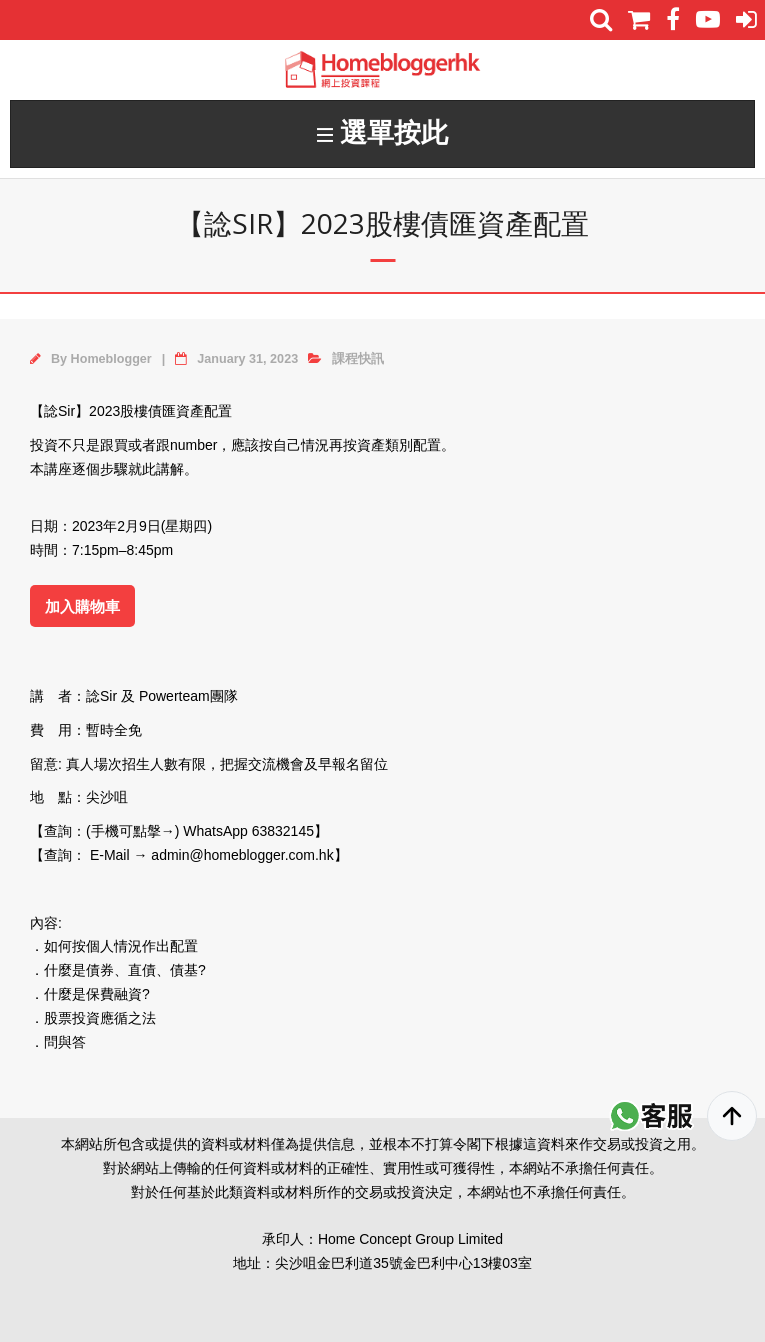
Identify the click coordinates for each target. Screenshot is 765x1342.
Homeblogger (111, 359)
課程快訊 (358, 359)
